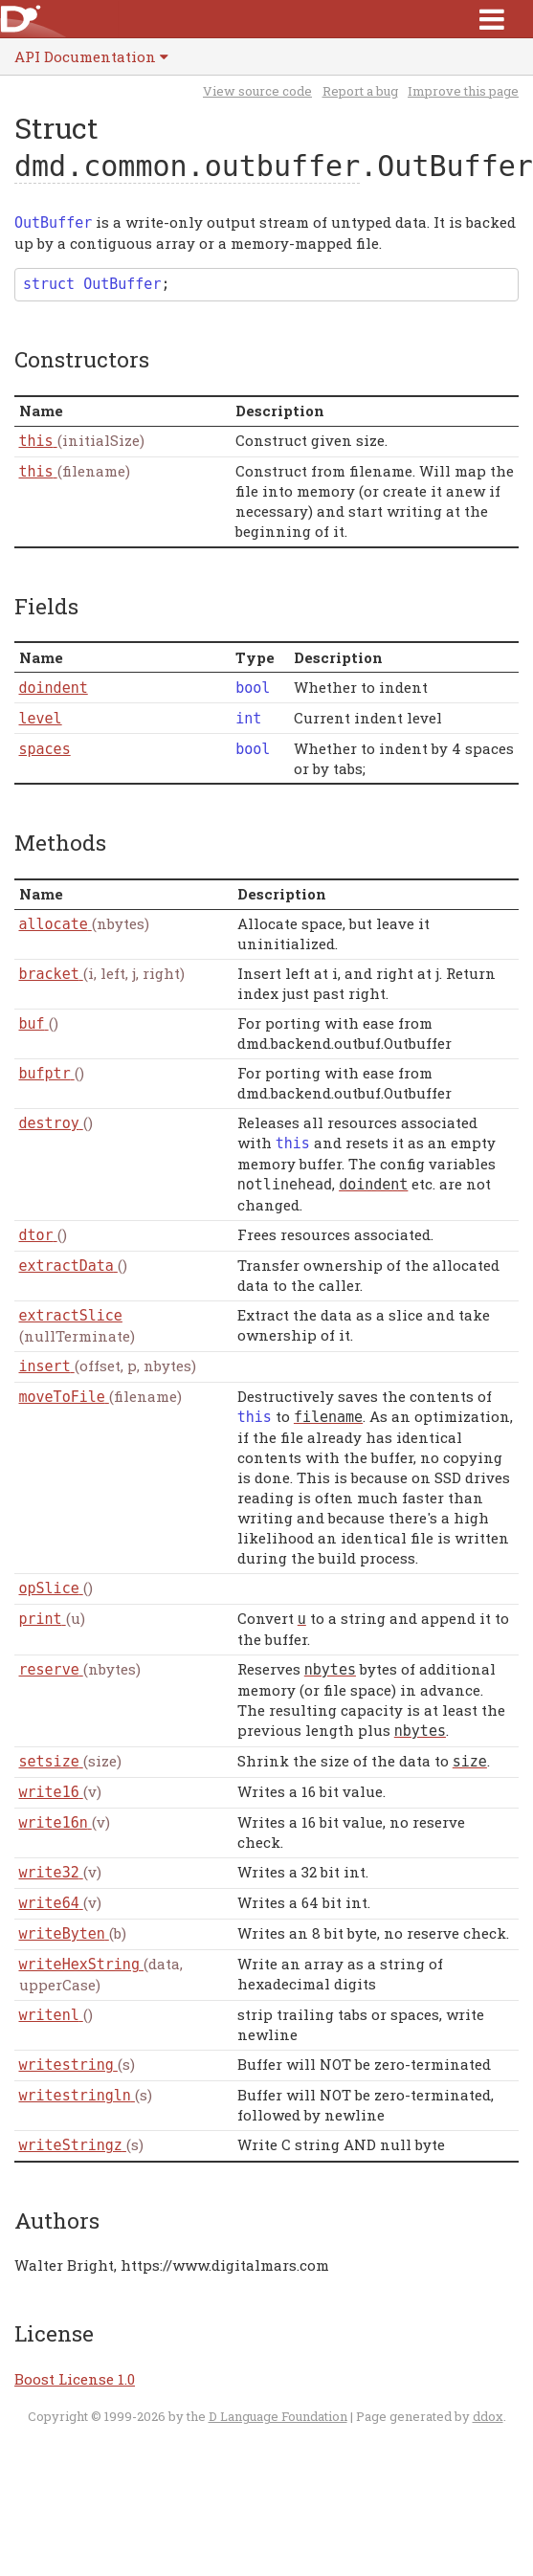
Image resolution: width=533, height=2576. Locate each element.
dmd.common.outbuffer (187, 166)
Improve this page (463, 91)
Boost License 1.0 (74, 2378)
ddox (488, 2416)
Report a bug (360, 91)
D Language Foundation (278, 2416)
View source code (257, 91)
